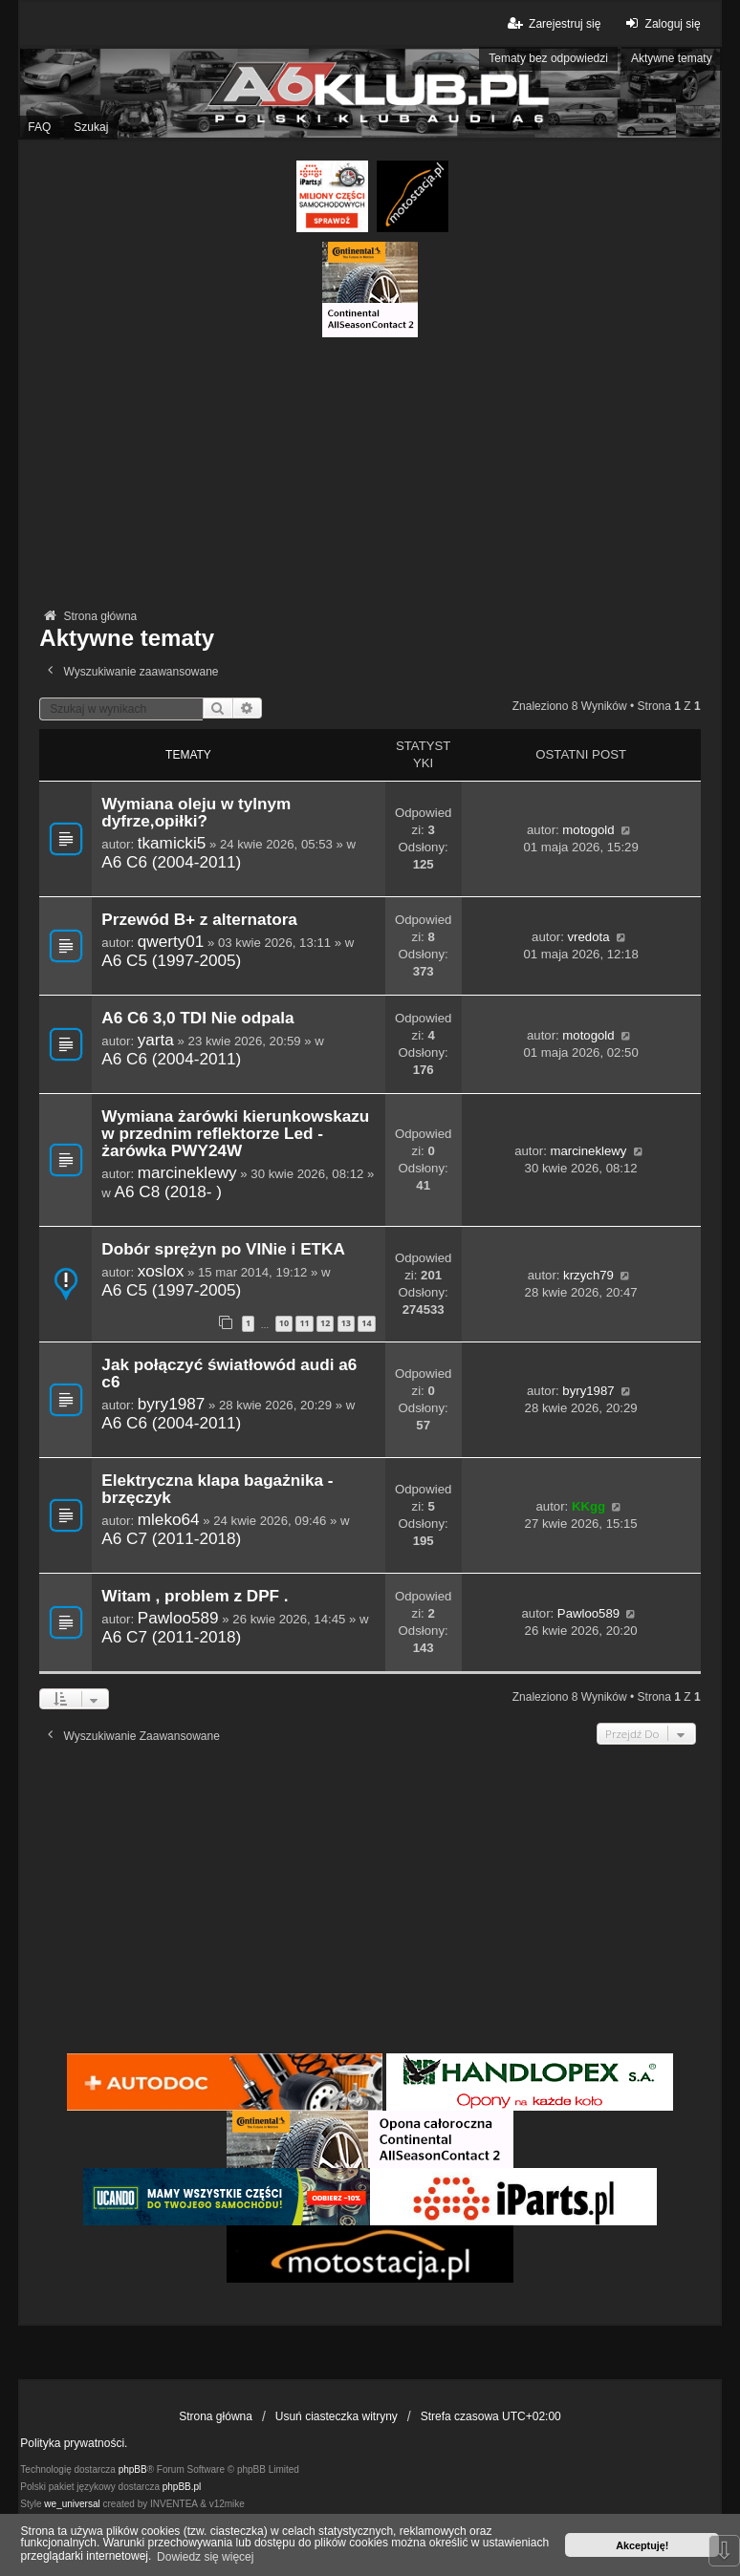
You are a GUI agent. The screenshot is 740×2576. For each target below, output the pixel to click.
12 (325, 1323)
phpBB (133, 2469)
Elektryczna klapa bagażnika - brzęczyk (217, 1489)
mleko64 (169, 1519)
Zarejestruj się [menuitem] (553, 23)
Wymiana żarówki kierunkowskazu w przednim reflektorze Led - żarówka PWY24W (235, 1133)
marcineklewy (187, 1172)
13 (346, 1323)
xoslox (161, 1270)
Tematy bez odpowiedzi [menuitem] (548, 58)
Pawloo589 (178, 1617)
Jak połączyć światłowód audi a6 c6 (229, 1373)
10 (284, 1323)
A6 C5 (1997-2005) (171, 960)
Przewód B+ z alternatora (199, 920)
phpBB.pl (182, 2486)
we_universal (71, 2504)
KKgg (588, 1506)
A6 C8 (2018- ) (169, 1191)
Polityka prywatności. (73, 2443)
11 (304, 1323)
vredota (589, 937)
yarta (156, 1039)
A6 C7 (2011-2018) (171, 1538)
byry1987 (172, 1403)
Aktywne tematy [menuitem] (671, 58)
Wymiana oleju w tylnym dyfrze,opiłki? (196, 812)
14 (366, 1323)
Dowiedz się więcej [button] (205, 2557)
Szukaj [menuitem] (91, 127)
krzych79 (588, 1275)
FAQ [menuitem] (39, 127)
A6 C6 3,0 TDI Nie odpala (197, 1018)
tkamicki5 (172, 842)
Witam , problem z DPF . (194, 1596)
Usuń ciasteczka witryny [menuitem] (336, 2416)
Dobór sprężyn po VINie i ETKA (223, 1249)
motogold (588, 830)
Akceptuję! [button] (642, 2545)
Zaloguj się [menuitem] (660, 23)
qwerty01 (171, 941)
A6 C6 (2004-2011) (171, 861)
